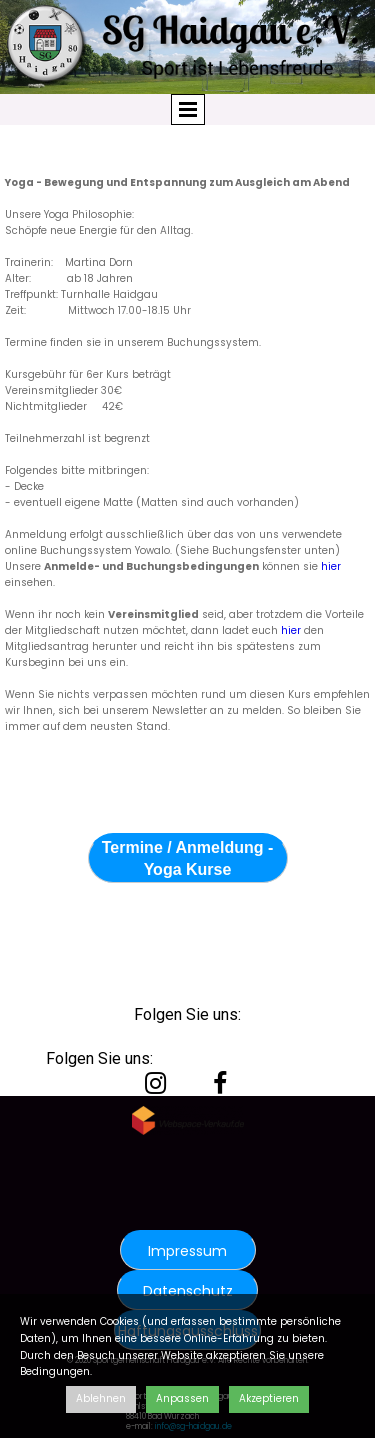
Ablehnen (101, 1398)
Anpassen (182, 1398)
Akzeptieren (269, 1398)
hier (329, 566)
